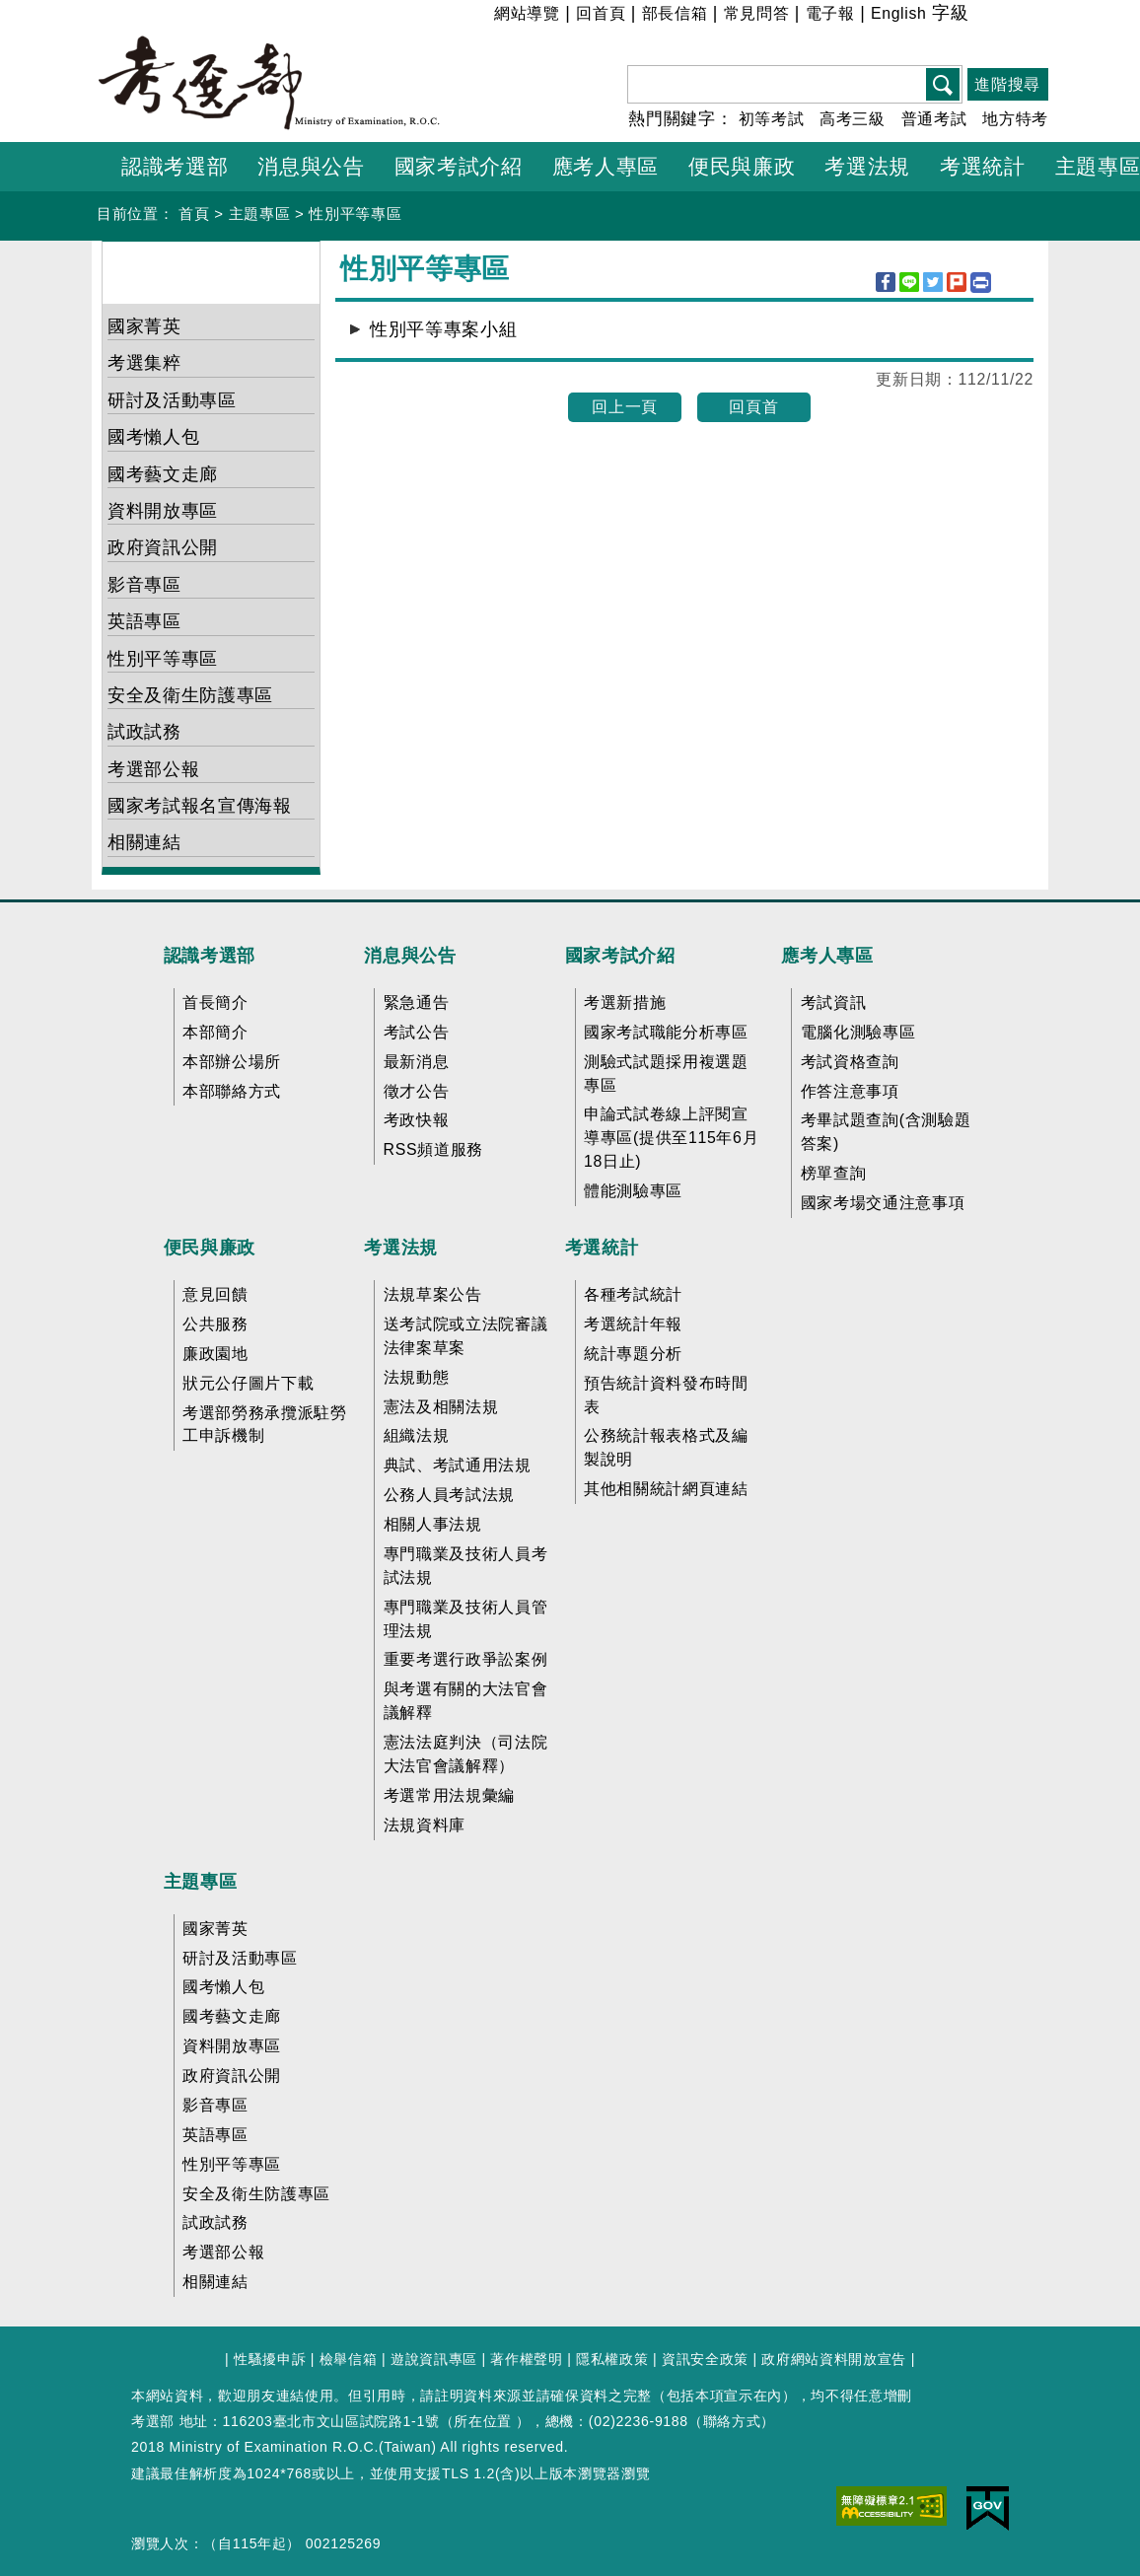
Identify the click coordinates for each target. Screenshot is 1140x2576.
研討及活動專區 (172, 400)
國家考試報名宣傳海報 (199, 806)
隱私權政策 (612, 2359)
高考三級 (852, 118)
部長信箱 (675, 13)
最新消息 (417, 1061)
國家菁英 (144, 326)
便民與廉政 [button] (741, 166)
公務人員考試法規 (449, 1494)
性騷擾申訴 (270, 2359)
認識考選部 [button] (174, 166)
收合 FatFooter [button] (563, 915)
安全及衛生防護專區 (190, 695)
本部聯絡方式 (231, 1091)
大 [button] (1032, 16)
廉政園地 (215, 1353)
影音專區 (144, 585)
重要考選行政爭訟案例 (466, 1659)
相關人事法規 (433, 1524)
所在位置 (483, 2421)
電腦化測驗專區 (858, 1032)
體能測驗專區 (633, 1190)
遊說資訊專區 (434, 2359)
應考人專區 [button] (605, 166)
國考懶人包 (153, 437)
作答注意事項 (850, 1091)
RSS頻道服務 (433, 1149)
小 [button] (982, 16)
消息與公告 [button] (310, 166)
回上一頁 (625, 406)
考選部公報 (153, 769)
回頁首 (753, 406)
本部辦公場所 (231, 1061)
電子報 (830, 13)
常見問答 (757, 13)
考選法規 (401, 1247)
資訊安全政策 (705, 2359)
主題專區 (260, 213)
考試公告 (417, 1032)
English (899, 13)
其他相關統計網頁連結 (666, 1488)
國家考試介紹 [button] (458, 166)
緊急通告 (417, 1002)
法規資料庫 (424, 1825)
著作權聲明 (526, 2359)
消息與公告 (410, 956)
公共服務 (215, 1324)
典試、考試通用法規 (458, 1465)
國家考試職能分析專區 (666, 1032)
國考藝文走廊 (162, 474)
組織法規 (417, 1435)
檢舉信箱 (349, 2359)
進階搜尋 (1007, 84)
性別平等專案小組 (443, 329)
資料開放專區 (162, 511)
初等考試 (772, 118)
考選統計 (602, 1247)
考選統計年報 (633, 1324)
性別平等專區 (355, 213)
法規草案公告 (433, 1294)
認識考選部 (209, 956)
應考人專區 (827, 956)
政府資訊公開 (162, 547)
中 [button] (1007, 16)
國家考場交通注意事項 (883, 1202)
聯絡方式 (732, 2421)
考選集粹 (144, 363)
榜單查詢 (834, 1173)
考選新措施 (625, 1002)
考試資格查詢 (850, 1061)
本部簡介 (215, 1032)
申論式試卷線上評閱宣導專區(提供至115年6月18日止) (671, 1138)
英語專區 (144, 621)
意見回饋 (215, 1294)
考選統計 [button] (983, 166)
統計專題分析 (633, 1353)
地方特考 (1015, 118)
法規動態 (417, 1377)
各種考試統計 (633, 1294)
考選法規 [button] (867, 166)
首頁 (193, 213)
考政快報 (417, 1119)
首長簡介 (215, 1002)
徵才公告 (417, 1091)
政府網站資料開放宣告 (833, 2359)
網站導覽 (527, 13)
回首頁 (600, 13)
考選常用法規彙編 (449, 1795)
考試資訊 (834, 1002)
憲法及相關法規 (441, 1406)
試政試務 (144, 732)
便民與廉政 (209, 1247)
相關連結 (144, 842)
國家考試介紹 (620, 956)
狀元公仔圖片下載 (248, 1383)
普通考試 (934, 118)
